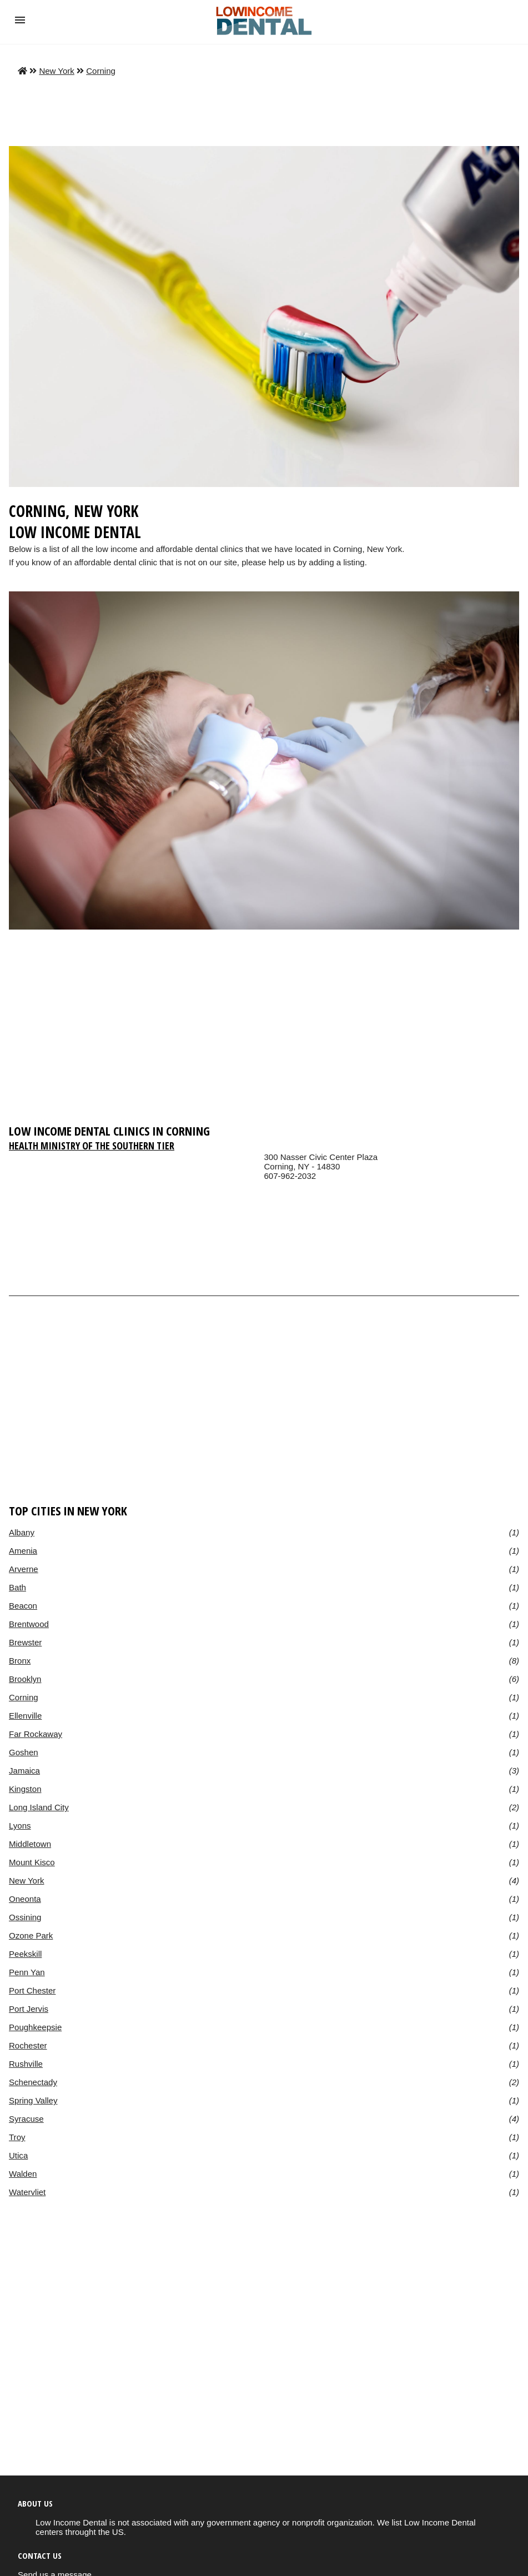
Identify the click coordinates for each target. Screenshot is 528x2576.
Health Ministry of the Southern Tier (91, 1145)
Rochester (28, 2045)
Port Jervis (28, 2008)
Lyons (20, 1825)
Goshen (23, 1752)
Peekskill (25, 1954)
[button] (20, 20)
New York (56, 71)
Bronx (20, 1660)
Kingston (25, 1789)
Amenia (23, 1550)
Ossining (25, 1917)
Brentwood (29, 1624)
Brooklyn (25, 1679)
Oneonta (25, 1899)
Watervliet (27, 2192)
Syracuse (26, 2118)
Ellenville (25, 1715)
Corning (100, 71)
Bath (17, 1587)
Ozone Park (31, 1935)
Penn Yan (27, 1972)
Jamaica (24, 1770)
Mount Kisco (32, 1862)
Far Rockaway (35, 1734)
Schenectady (33, 2082)
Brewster (25, 1642)
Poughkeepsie (35, 2027)
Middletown (30, 1844)
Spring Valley (33, 2100)
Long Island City (39, 1807)
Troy (17, 2137)
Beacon (23, 1605)
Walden (23, 2173)
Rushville (26, 2063)
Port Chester (32, 1990)
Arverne (23, 1569)
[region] (264, 1032)
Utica (18, 2155)
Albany (21, 1532)
